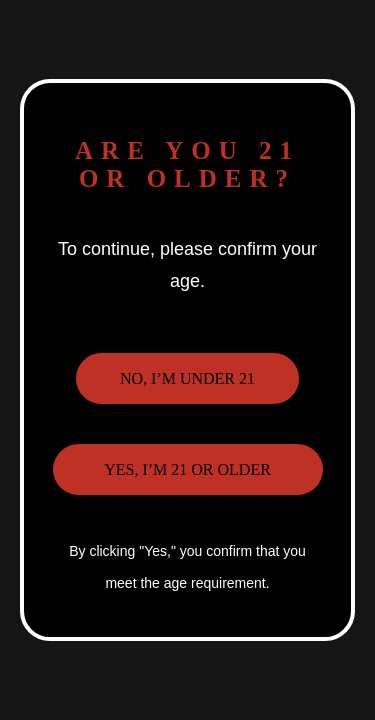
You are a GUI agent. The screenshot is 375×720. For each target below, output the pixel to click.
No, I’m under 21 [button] (187, 378)
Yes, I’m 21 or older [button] (187, 469)
